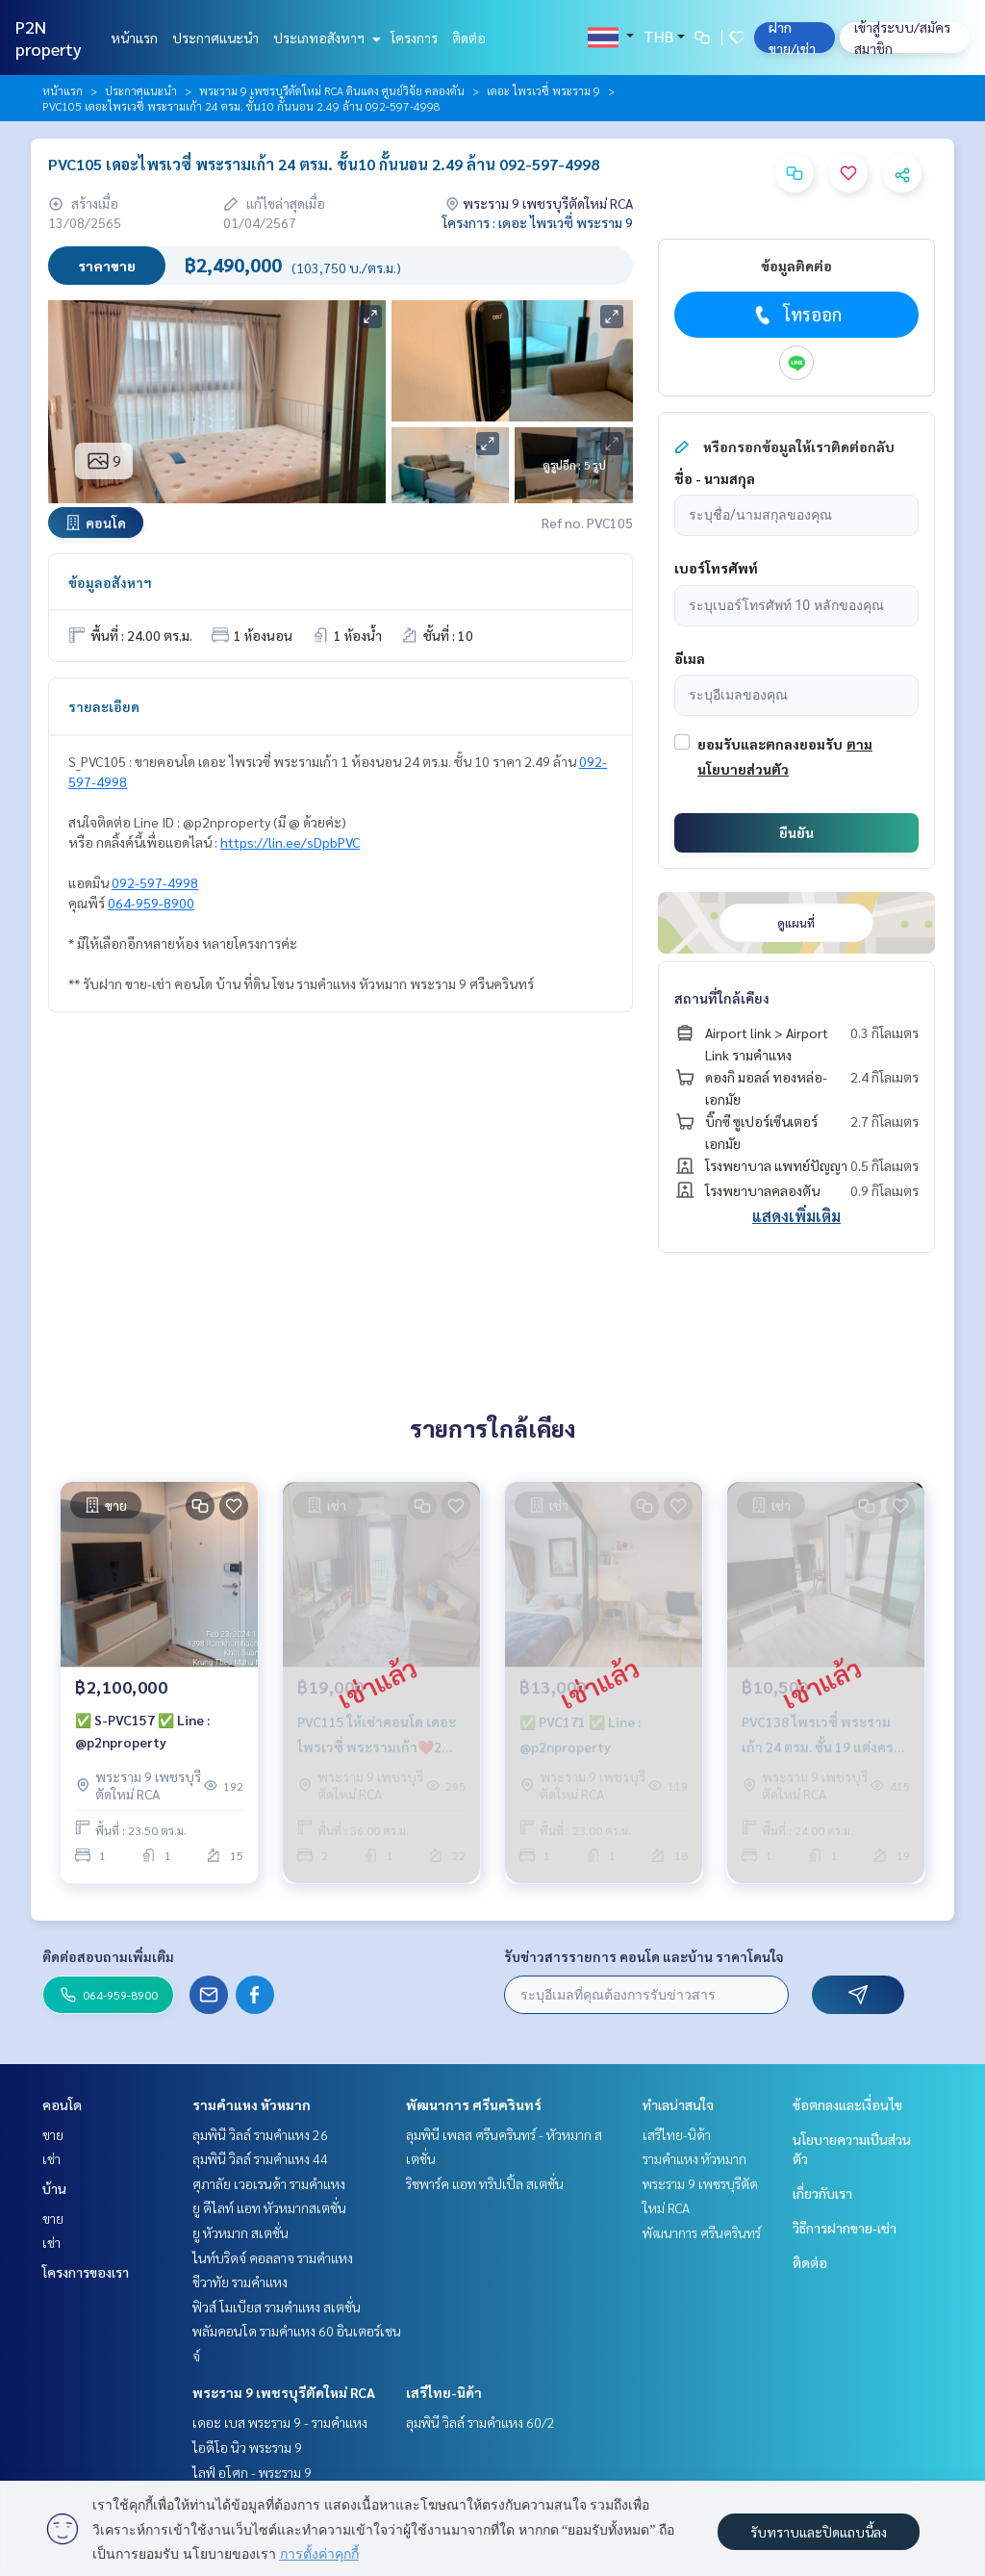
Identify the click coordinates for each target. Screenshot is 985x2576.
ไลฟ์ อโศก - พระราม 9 (252, 2472)
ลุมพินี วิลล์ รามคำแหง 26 (260, 2134)
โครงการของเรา (85, 2272)
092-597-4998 (155, 882)
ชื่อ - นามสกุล (714, 478)
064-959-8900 (151, 902)
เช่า (51, 2158)
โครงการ (414, 37)
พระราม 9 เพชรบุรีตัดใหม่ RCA (283, 2392)
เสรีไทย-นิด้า (444, 2392)
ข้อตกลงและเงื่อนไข (847, 2104)
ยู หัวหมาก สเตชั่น (240, 2232)
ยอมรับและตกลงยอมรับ (770, 743)
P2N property (48, 37)
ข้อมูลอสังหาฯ (110, 582)
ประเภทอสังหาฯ (324, 37)
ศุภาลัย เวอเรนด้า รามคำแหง (268, 2183)
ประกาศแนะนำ (215, 37)
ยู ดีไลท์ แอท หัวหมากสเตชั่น (269, 2207)
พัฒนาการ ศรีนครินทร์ (474, 2104)
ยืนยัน (796, 832)
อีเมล (689, 658)
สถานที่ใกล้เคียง (722, 998)
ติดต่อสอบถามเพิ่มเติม (108, 1956)
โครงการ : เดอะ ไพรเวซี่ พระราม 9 (537, 222)
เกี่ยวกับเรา (822, 2193)
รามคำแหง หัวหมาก (251, 2104)
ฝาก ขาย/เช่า (792, 37)
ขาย (52, 2134)
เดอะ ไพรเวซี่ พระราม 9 (543, 90)
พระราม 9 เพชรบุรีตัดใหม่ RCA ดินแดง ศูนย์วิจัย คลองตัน (332, 90)
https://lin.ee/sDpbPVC (290, 842)
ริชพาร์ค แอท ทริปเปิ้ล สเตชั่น (485, 2183)
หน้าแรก (134, 37)
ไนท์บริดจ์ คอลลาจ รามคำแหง (272, 2257)
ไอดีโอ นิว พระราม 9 (247, 2447)
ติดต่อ (469, 37)
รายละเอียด (103, 706)
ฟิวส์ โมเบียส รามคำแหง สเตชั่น (276, 2306)
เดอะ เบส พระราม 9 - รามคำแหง (279, 2422)
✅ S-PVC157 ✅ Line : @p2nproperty (142, 1731)
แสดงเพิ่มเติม (796, 1216)
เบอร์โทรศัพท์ (716, 567)
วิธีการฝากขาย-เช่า (845, 2227)
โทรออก (796, 314)
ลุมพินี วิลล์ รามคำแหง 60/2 (480, 2422)
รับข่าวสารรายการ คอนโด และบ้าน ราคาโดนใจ (644, 1956)
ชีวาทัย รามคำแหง (240, 2281)
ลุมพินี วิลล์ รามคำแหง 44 (260, 2158)
